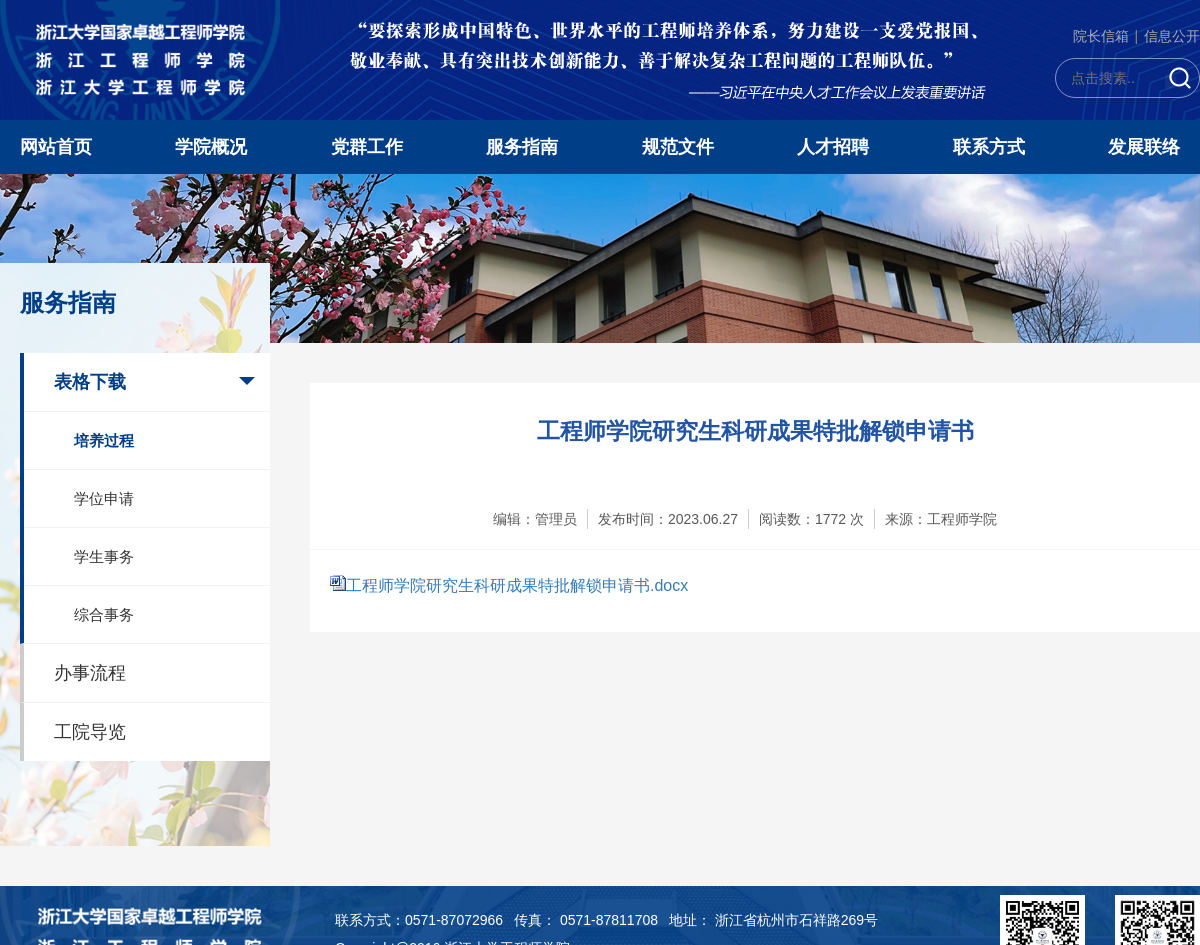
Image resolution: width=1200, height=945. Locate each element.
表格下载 (90, 382)
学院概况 (211, 147)
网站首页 (56, 147)
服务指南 (522, 147)
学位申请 (104, 498)
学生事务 (104, 556)
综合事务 (104, 614)
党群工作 (367, 147)
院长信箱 (1101, 36)
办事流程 (90, 673)
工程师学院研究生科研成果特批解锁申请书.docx (517, 585)
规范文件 (678, 147)
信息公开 (1172, 36)
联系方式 (989, 147)
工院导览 (90, 732)
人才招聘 (833, 147)
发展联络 (1144, 147)
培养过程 (104, 440)
